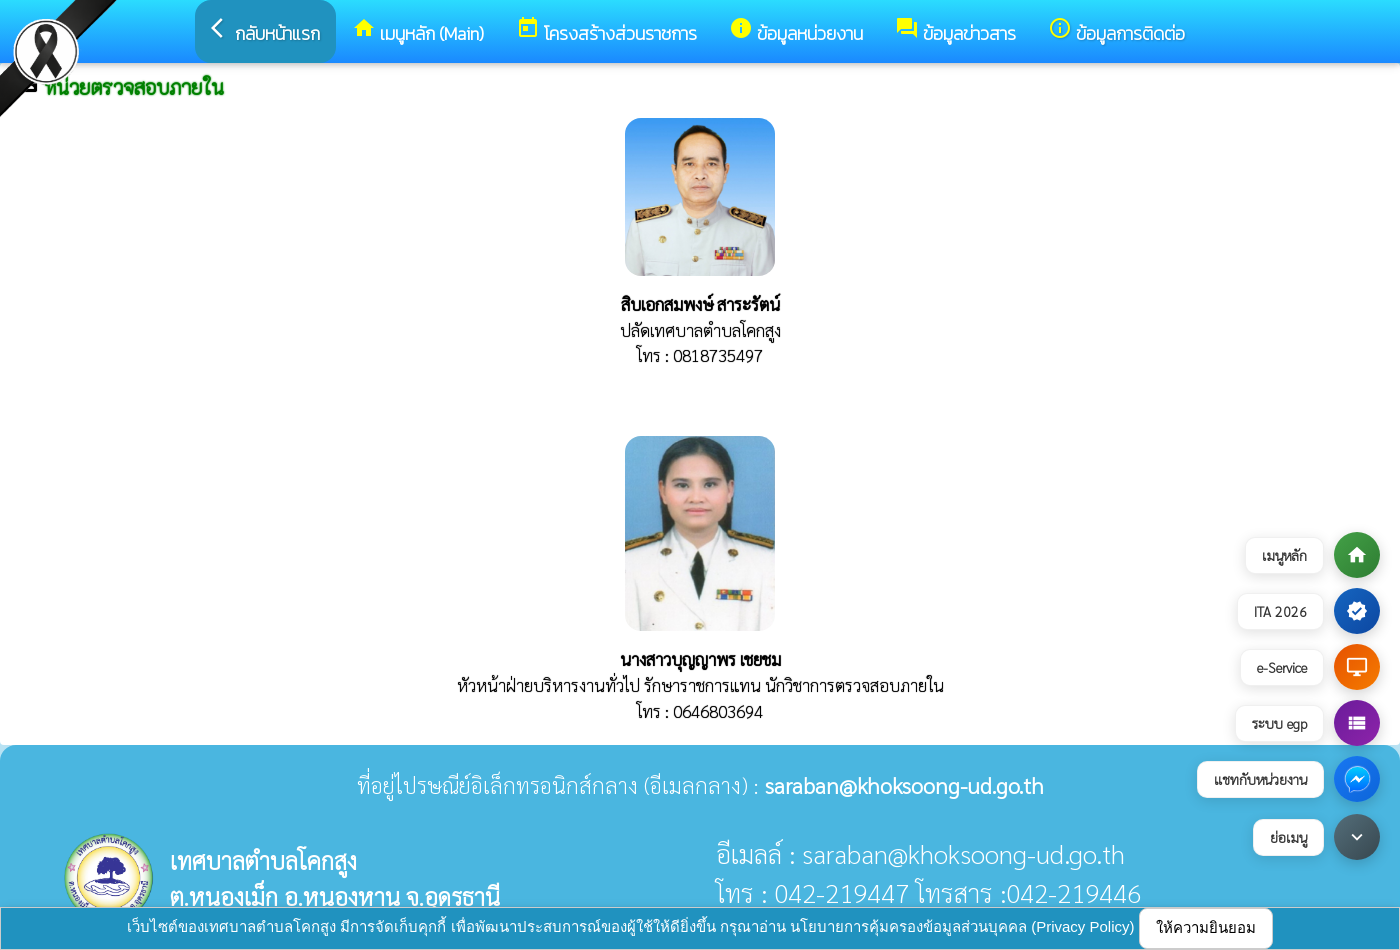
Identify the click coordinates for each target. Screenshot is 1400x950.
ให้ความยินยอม (1206, 927)
